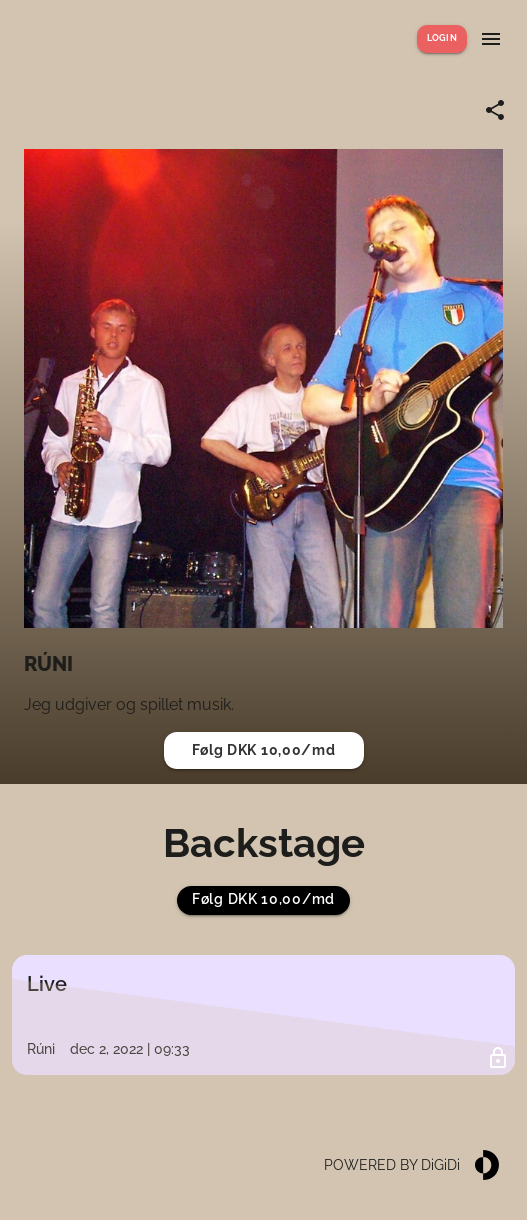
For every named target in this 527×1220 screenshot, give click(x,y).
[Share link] (495, 110)
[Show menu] (491, 39)
